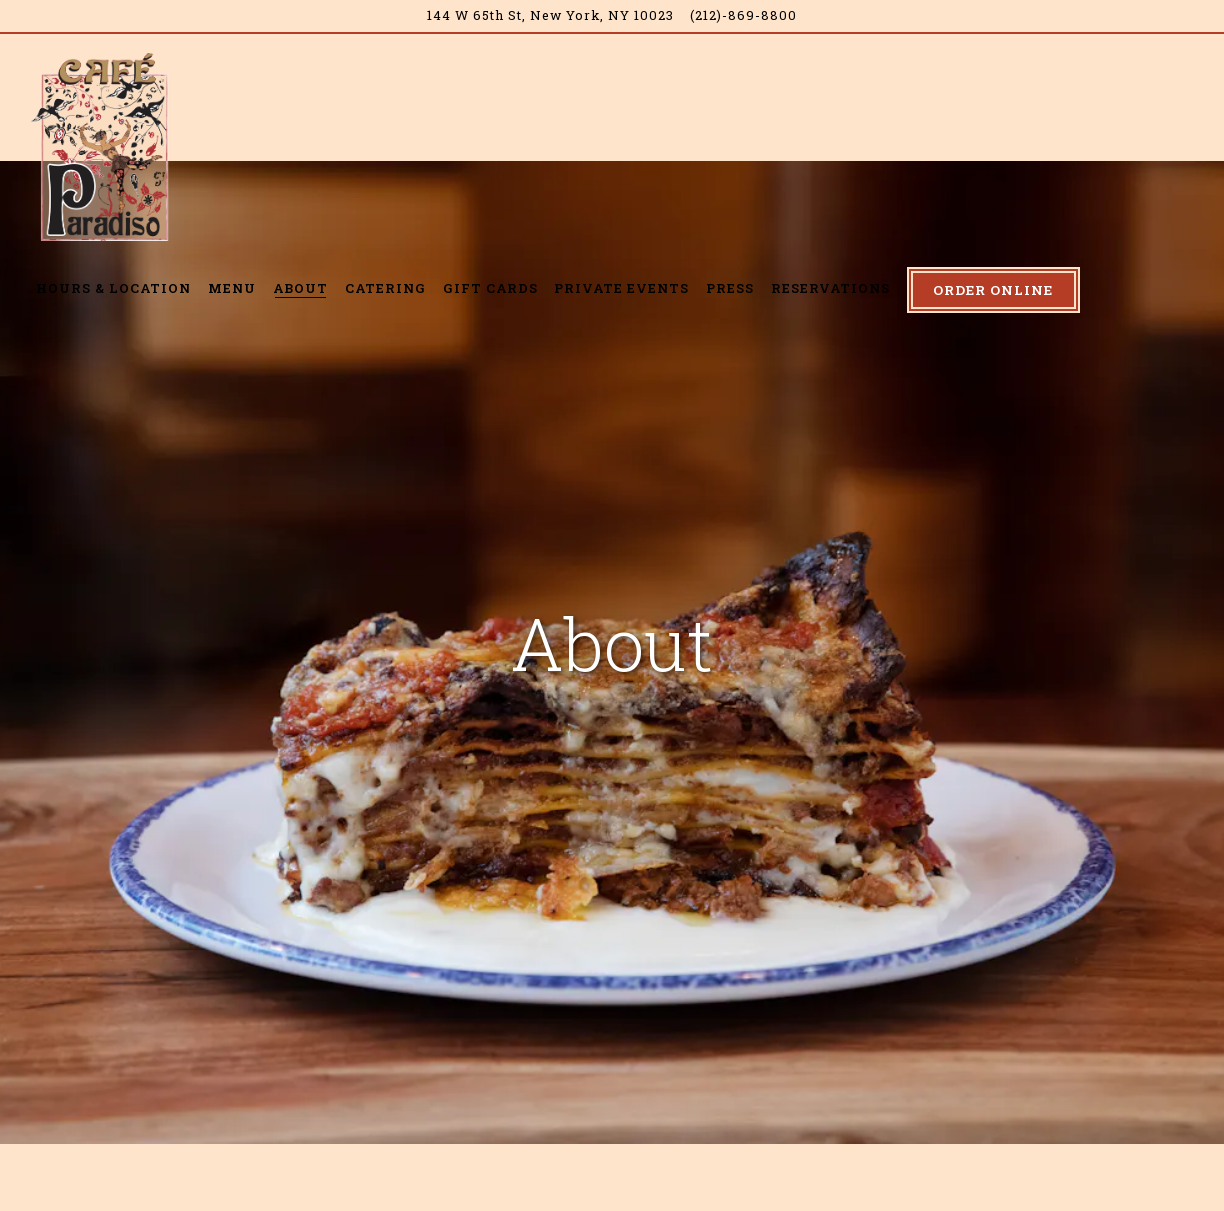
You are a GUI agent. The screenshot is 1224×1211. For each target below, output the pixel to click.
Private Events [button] (621, 288)
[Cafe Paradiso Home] (105, 145)
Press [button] (730, 288)
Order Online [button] (993, 290)
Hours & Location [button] (113, 288)
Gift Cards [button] (490, 288)
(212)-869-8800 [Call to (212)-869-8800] (743, 15)
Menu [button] (232, 288)
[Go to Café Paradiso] (550, 15)
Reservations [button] (830, 288)
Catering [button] (385, 288)
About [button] (300, 288)
